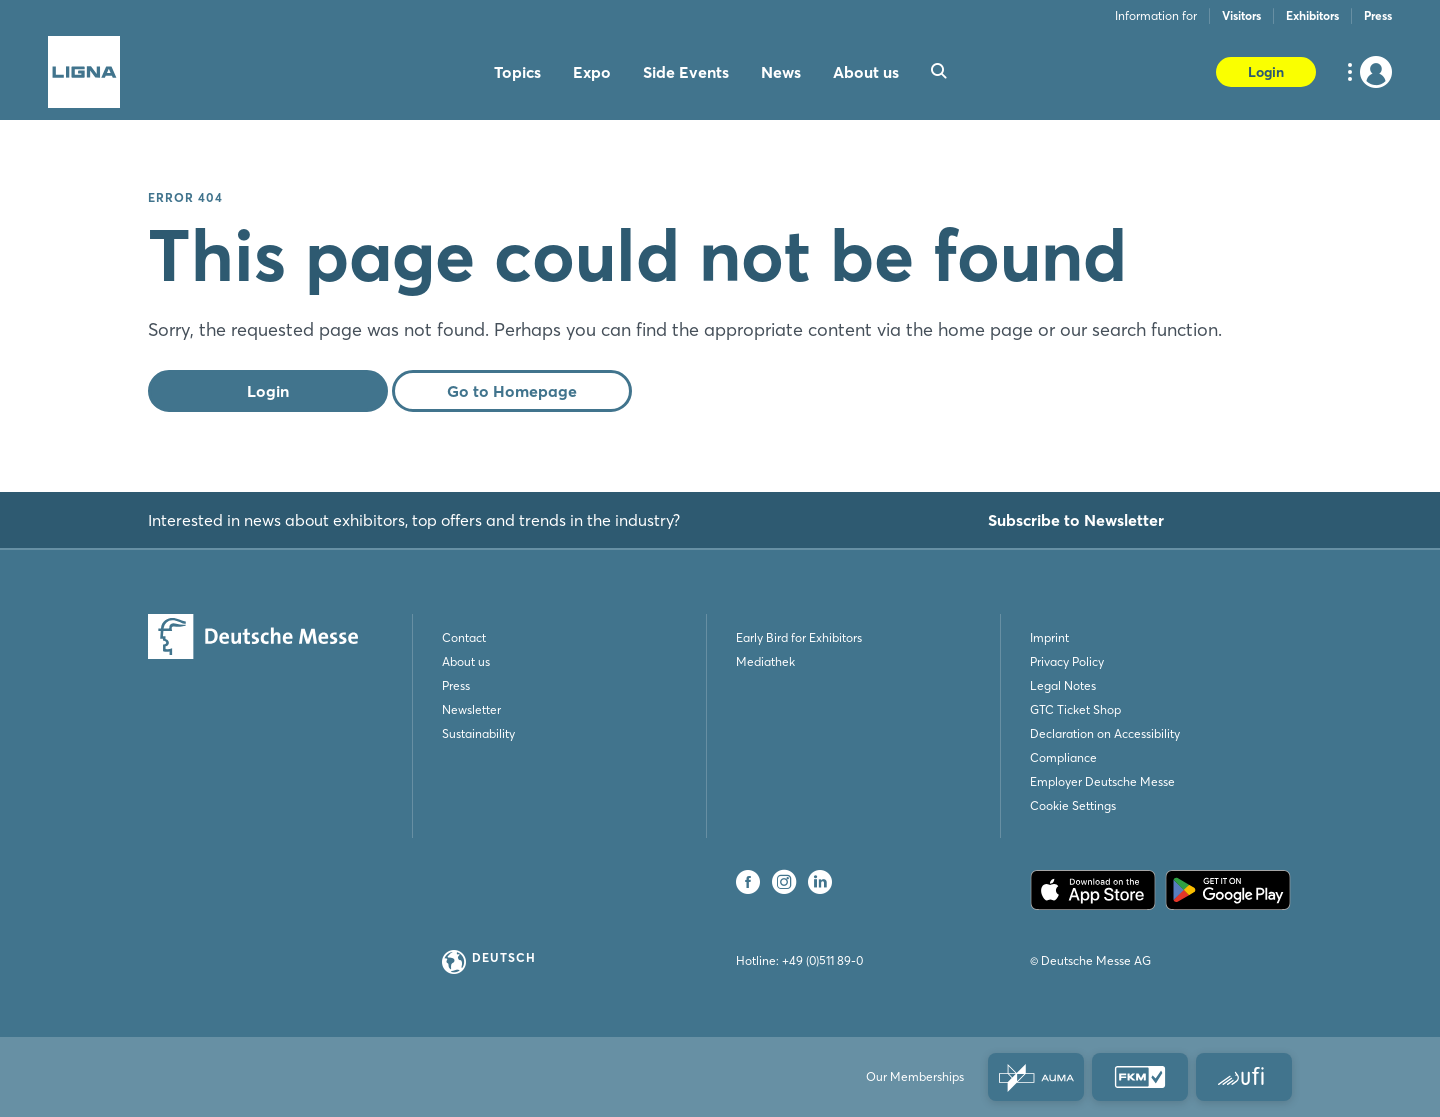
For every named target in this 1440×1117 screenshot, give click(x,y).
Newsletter (471, 709)
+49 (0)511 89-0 (822, 960)
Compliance (1063, 757)
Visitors (1241, 15)
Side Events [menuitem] (686, 72)
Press (1378, 15)
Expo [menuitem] (592, 72)
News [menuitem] (781, 72)
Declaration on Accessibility (1105, 733)
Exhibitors (1312, 15)
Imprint (1049, 637)
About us (466, 661)
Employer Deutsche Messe (1102, 781)
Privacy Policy (1067, 661)
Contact (464, 637)
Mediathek (765, 661)
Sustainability (478, 733)
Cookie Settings (1073, 805)
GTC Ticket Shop (1075, 709)
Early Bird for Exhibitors (799, 637)
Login (1266, 72)
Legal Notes (1063, 685)
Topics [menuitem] (517, 72)
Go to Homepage (512, 391)
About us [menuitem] (866, 72)
